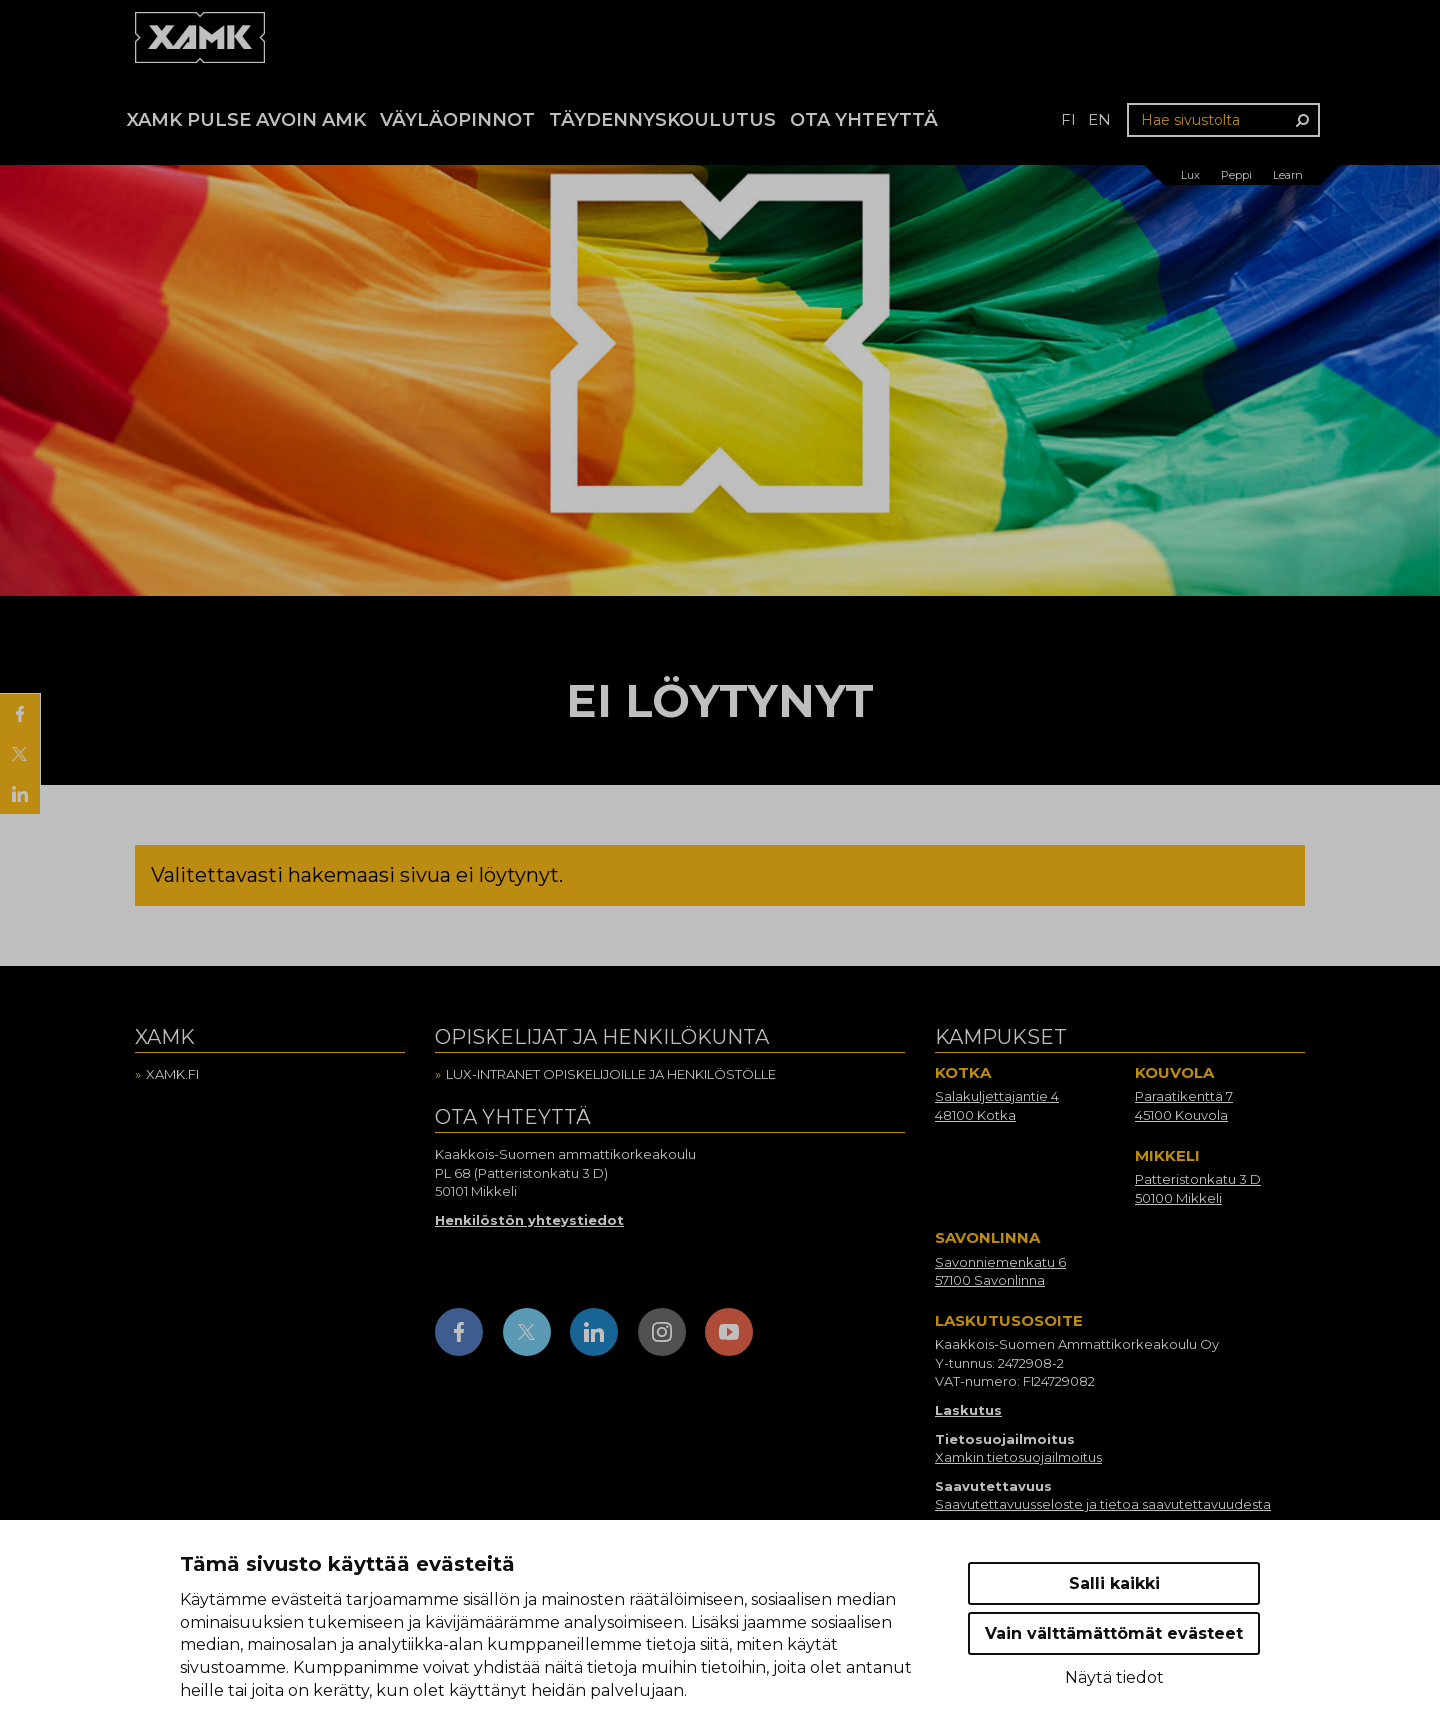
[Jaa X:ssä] (20, 754)
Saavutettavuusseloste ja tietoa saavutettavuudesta (1103, 1504)
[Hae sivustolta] (1223, 120)
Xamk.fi (172, 1074)
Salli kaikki (1114, 1583)
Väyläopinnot (457, 120)
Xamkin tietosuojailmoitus (1018, 1457)
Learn (1288, 175)
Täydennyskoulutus (662, 120)
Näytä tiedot (1114, 1677)
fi (1068, 119)
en (1099, 119)
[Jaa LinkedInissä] (20, 794)
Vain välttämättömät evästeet (1114, 1633)
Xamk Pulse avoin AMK (246, 120)
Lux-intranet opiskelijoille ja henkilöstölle (611, 1074)
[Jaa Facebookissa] (20, 714)
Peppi (1236, 175)
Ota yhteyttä (864, 120)
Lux (1190, 175)
